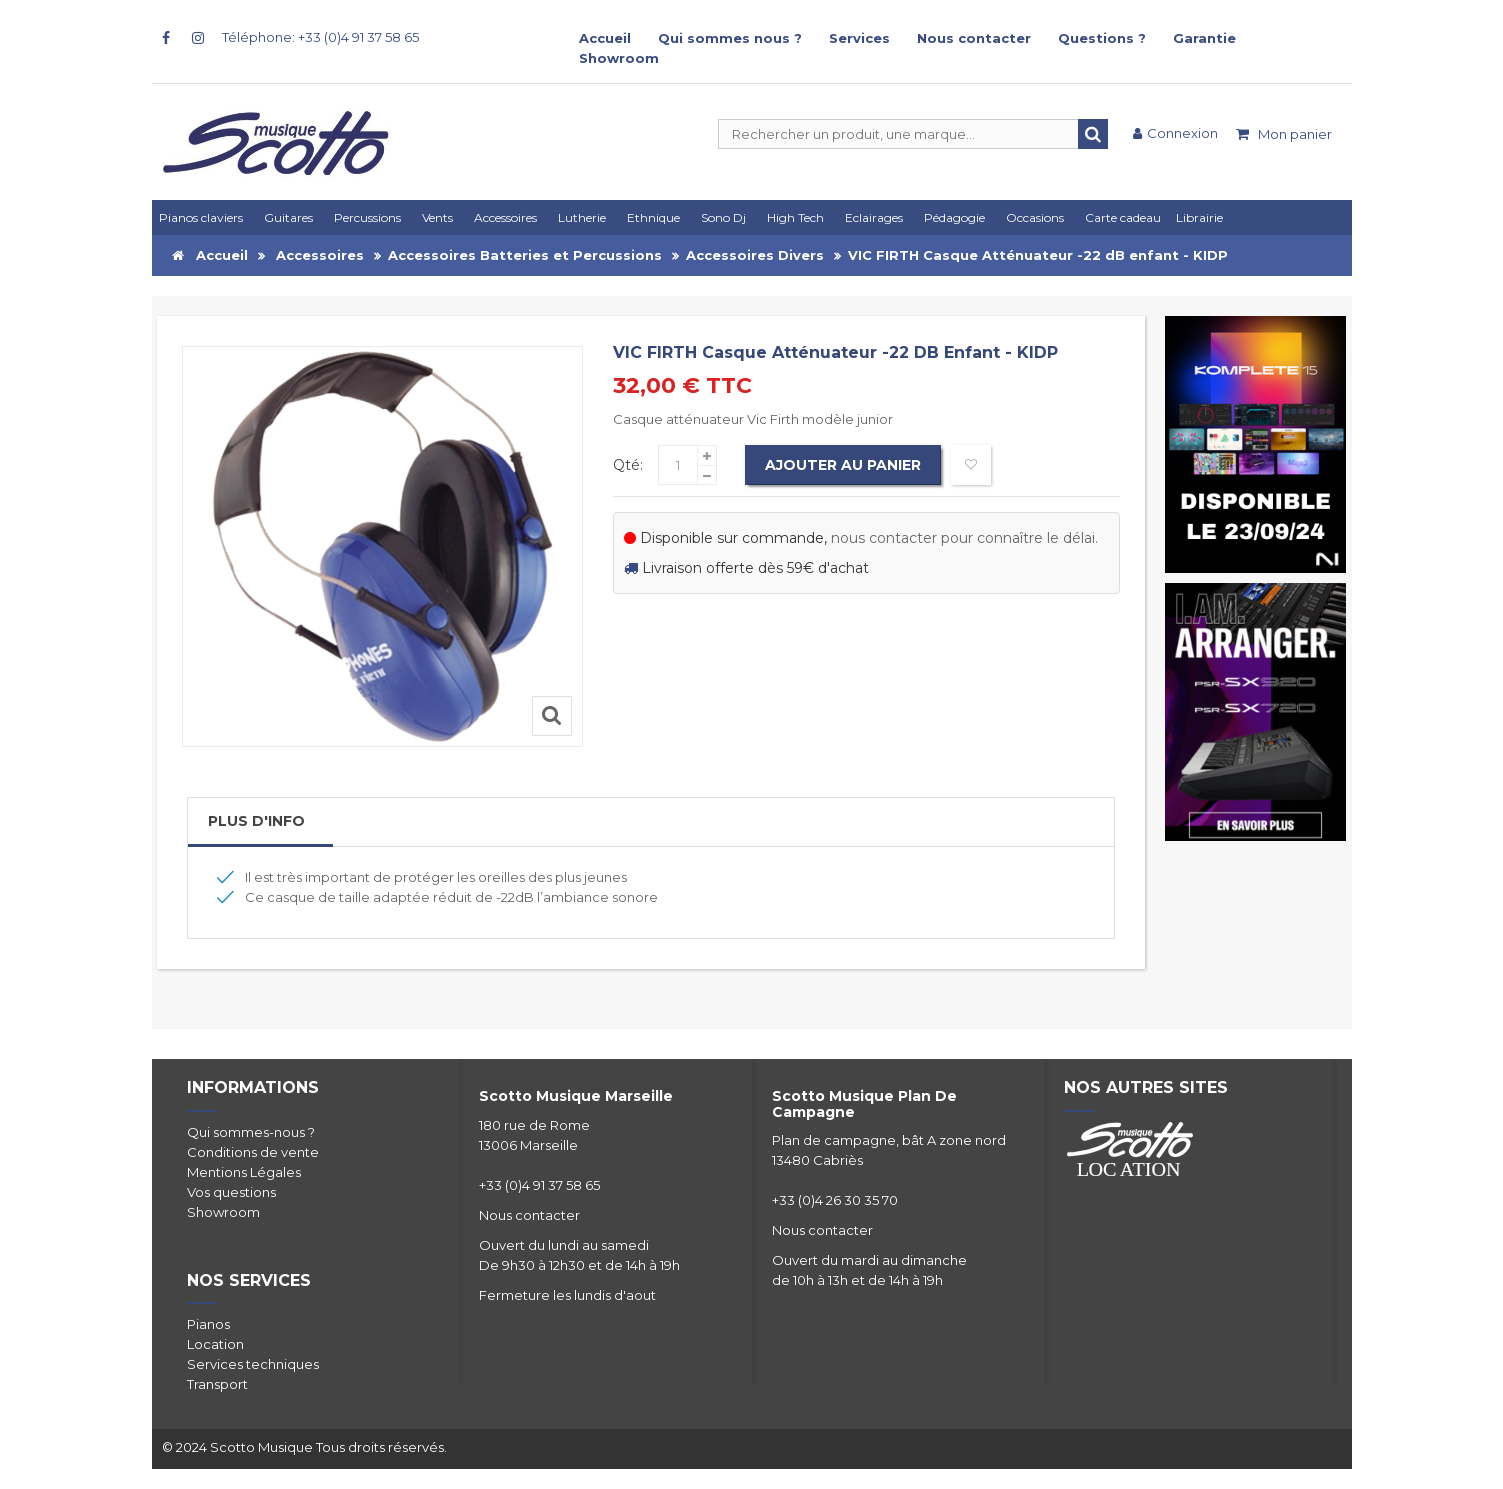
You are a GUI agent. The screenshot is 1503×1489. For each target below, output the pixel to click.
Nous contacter (974, 38)
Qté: (628, 465)
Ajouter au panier (843, 465)
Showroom (619, 58)
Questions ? (1102, 38)
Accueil (605, 38)
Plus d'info (256, 821)
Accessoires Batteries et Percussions (525, 255)
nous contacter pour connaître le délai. (964, 538)
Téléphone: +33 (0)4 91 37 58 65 (320, 37)
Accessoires (320, 255)
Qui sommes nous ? (730, 38)
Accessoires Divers (755, 255)
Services (859, 38)
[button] (877, 217)
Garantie (1204, 38)
